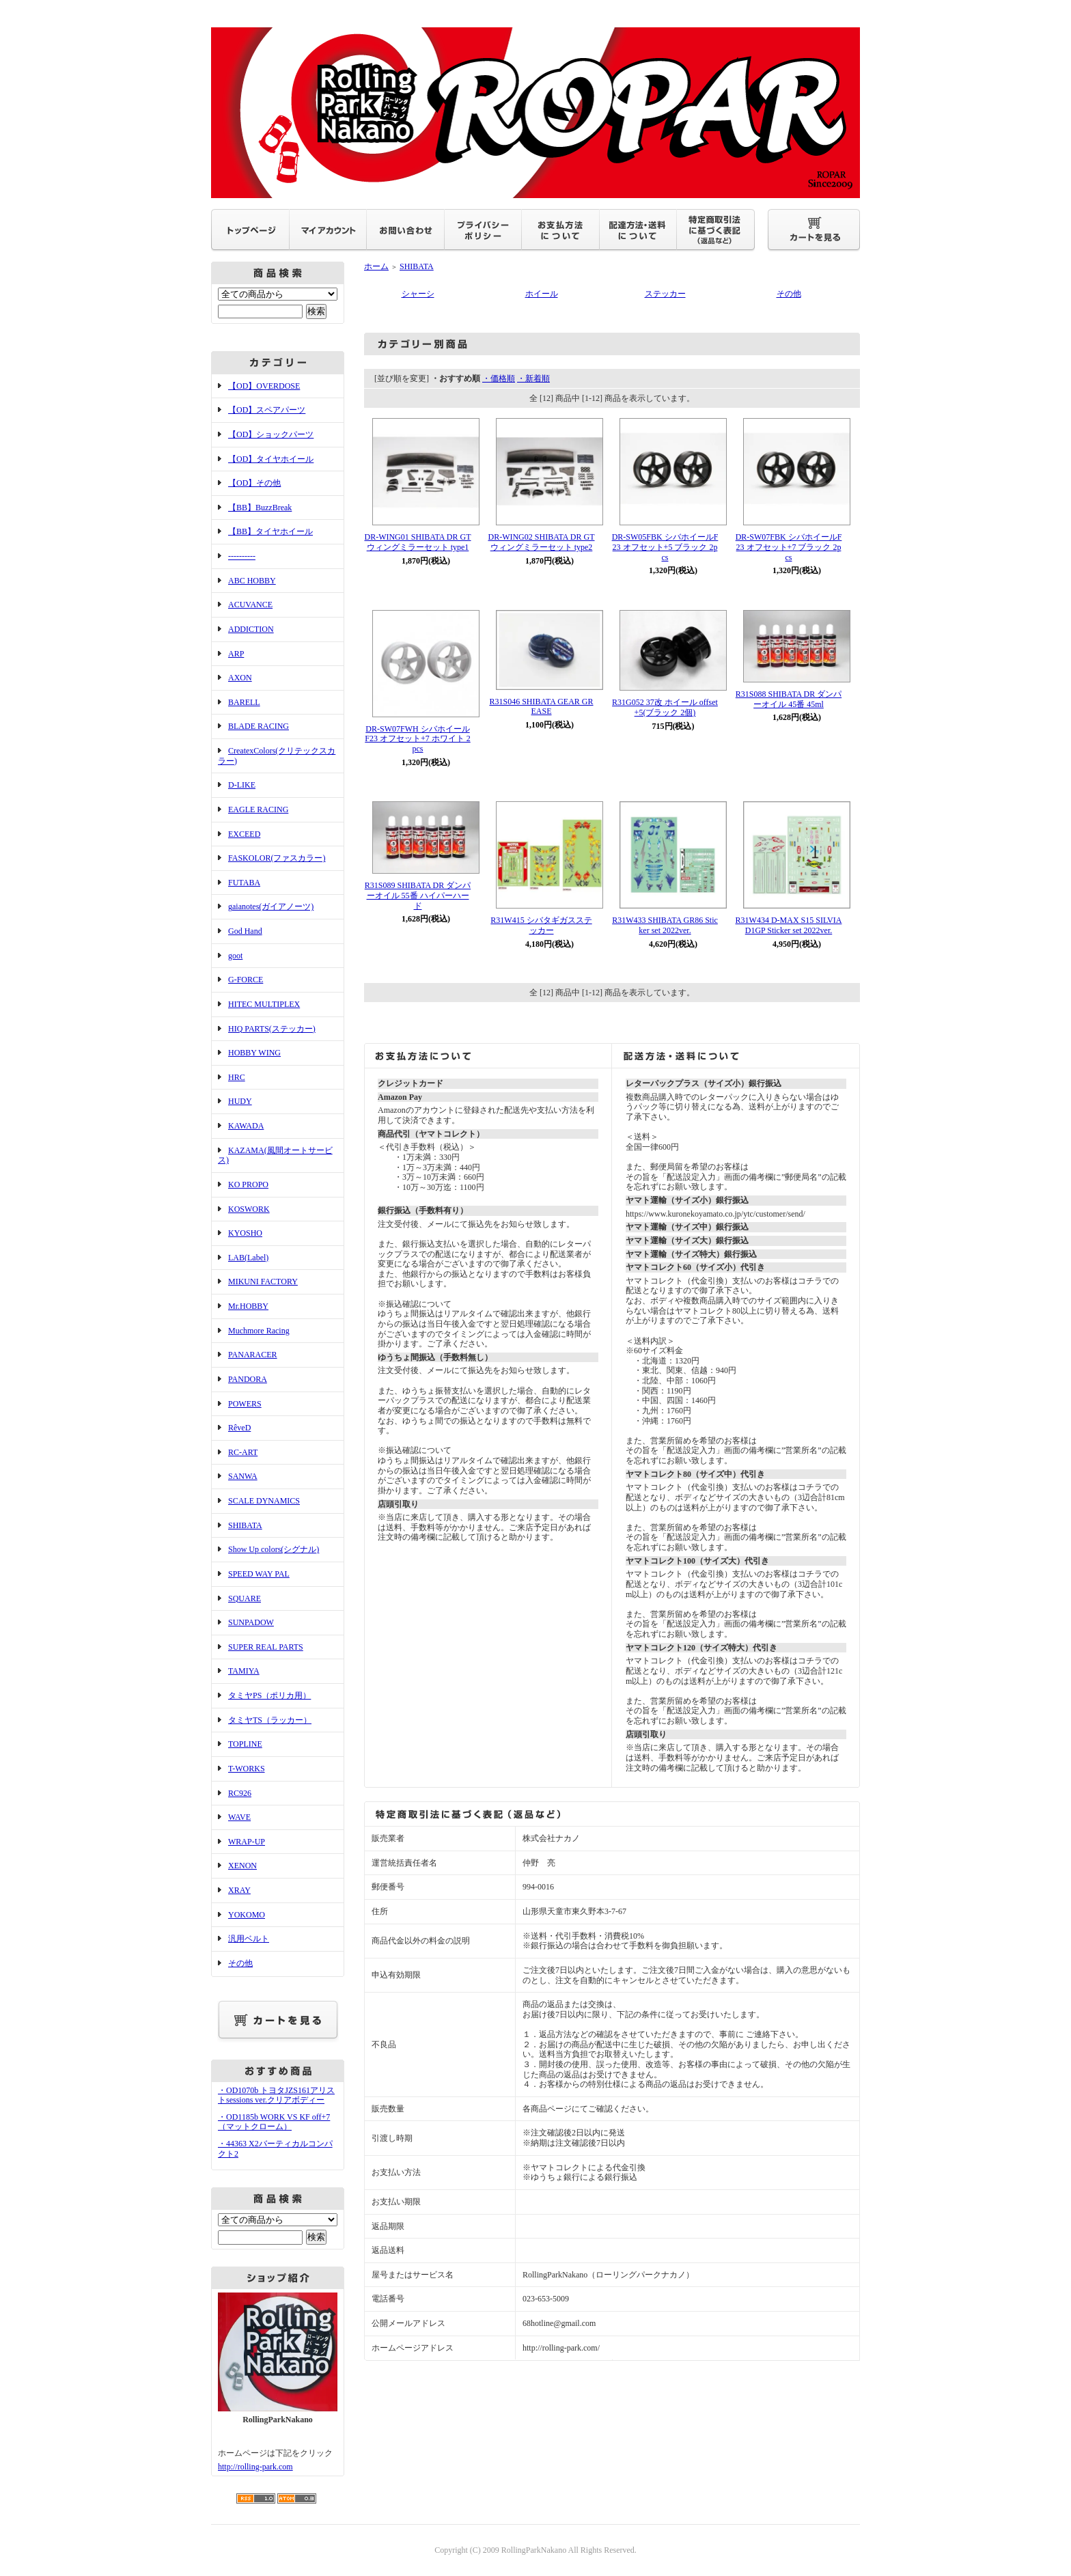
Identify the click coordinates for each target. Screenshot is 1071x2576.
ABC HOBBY (252, 580)
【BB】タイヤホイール (270, 531)
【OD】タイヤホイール (271, 459)
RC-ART (243, 1452)
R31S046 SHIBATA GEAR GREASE (541, 707)
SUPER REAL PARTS (265, 1647)
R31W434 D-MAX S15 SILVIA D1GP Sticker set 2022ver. (789, 925)
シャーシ (418, 294)
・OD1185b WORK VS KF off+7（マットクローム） (274, 2122)
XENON (242, 1865)
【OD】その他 (254, 483)
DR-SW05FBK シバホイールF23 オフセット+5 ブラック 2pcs (665, 547)
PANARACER (252, 1354)
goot (235, 955)
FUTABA (244, 882)
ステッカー (665, 294)
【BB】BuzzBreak (260, 507)
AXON (240, 677)
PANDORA (247, 1379)
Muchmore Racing (259, 1330)
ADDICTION (251, 629)
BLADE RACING (258, 726)
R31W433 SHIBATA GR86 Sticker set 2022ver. (665, 925)
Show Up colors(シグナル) (273, 1549)
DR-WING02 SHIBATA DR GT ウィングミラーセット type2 (541, 542)
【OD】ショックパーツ (271, 434)
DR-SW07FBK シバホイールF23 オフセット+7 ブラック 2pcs (789, 547)
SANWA (243, 1476)
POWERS (245, 1404)
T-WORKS (246, 1768)
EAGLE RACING (258, 809)
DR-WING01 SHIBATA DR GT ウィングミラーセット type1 (417, 542)
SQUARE (244, 1598)
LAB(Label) (248, 1257)
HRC (236, 1077)
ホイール (541, 294)
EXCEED (244, 834)
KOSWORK (249, 1209)
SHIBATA (245, 1525)
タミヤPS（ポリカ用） (269, 1695)
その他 (240, 1963)
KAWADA (246, 1126)
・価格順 (498, 378)
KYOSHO (245, 1233)
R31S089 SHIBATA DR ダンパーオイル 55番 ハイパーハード (418, 895)
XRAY (239, 1890)
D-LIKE (241, 785)
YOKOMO (246, 1915)
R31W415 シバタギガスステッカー (541, 925)
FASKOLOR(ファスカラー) (276, 858)
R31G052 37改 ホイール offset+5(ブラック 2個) (665, 707)
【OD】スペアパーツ (266, 410)
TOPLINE (245, 1744)
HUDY (240, 1101)
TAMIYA (244, 1671)
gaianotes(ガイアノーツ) (271, 906)
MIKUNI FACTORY (263, 1281)
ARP (236, 654)
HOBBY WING (254, 1052)
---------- (241, 556)
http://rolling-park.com (255, 2466)
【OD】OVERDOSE (264, 386)
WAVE (239, 1817)
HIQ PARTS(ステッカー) (272, 1029)
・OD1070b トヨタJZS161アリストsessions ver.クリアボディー (276, 2095)
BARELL (244, 702)
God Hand (245, 931)
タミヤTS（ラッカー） (269, 1720)
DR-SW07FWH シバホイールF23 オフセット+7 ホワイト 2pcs (417, 738)
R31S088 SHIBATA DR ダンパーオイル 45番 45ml (789, 699)
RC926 (239, 1793)
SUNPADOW (251, 1622)
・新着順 (533, 378)
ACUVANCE (250, 604)
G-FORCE (245, 979)
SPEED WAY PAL (259, 1574)
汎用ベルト (248, 1938)
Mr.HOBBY (248, 1306)
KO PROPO (248, 1184)
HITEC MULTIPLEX (264, 1004)
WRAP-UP (246, 1841)
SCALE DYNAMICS (264, 1501)
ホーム (376, 266)
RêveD (239, 1427)
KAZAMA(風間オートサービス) (275, 1155)
